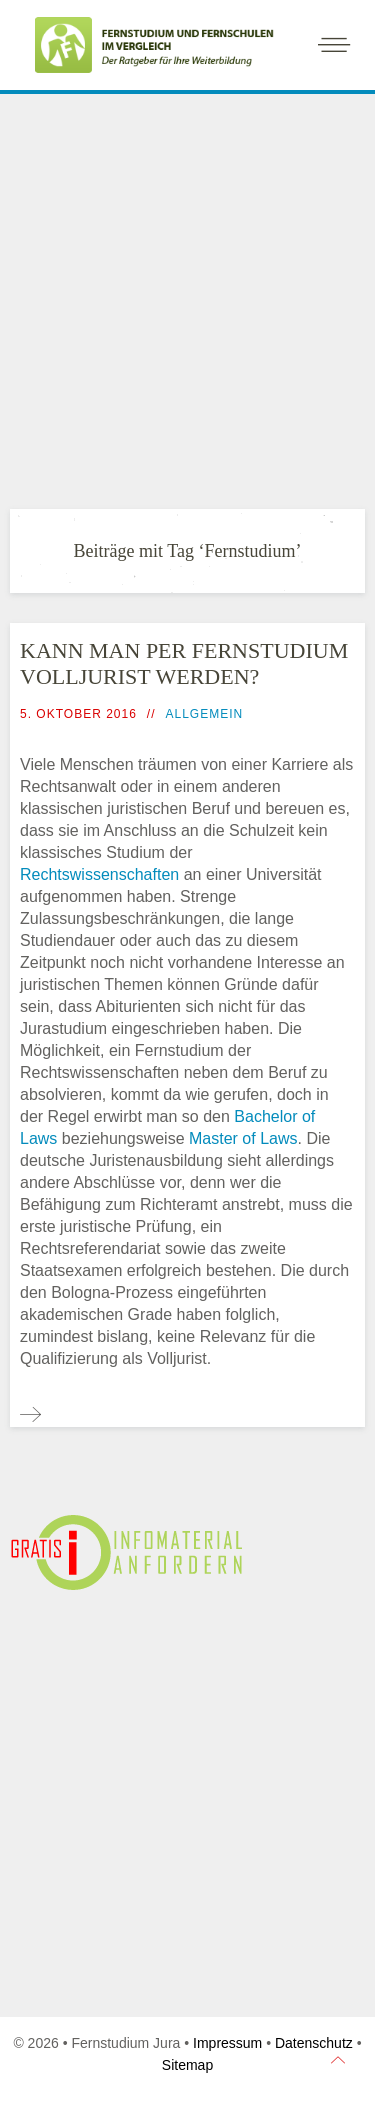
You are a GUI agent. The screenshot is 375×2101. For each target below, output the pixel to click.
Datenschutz (314, 2043)
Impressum (227, 2043)
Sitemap (187, 2065)
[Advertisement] (187, 296)
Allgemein (205, 714)
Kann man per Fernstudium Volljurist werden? (184, 663)
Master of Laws (243, 1138)
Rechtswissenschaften (99, 874)
